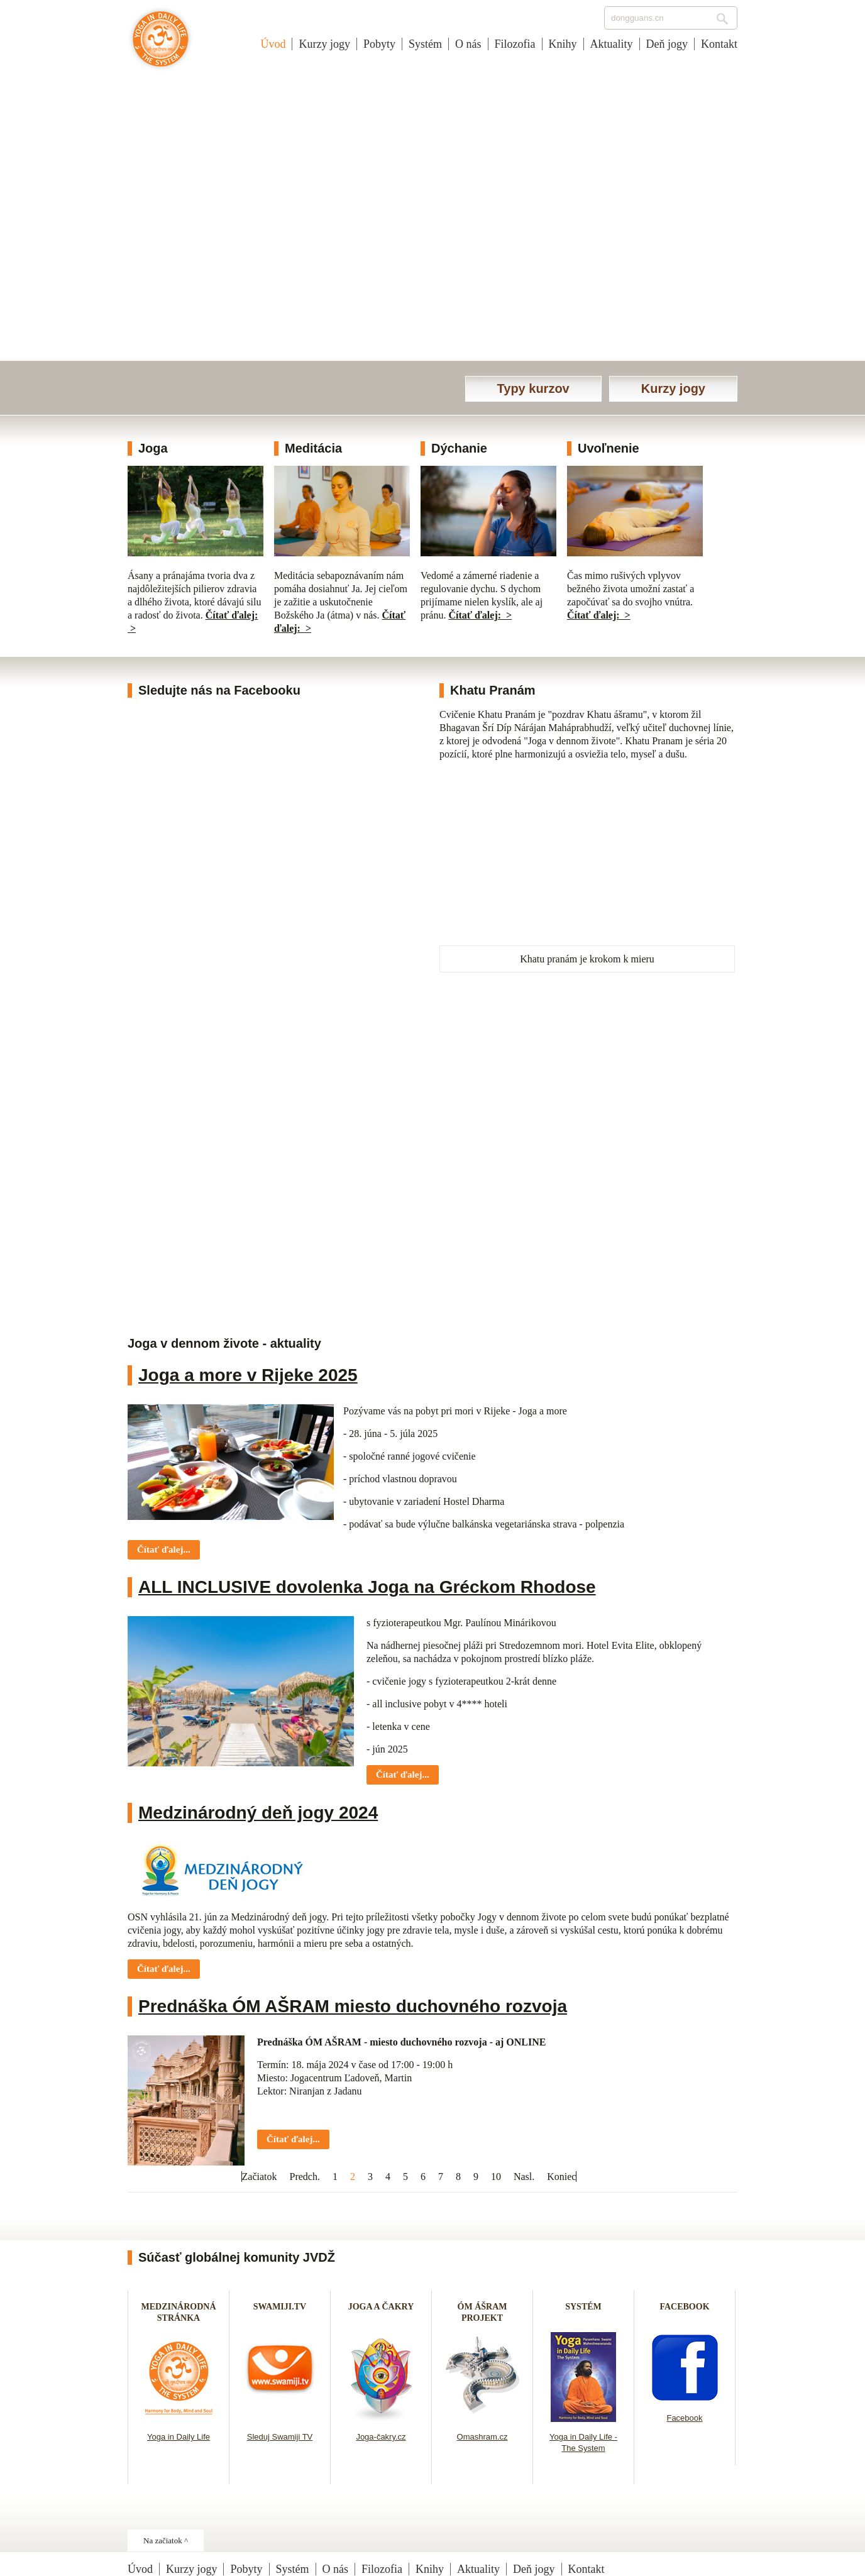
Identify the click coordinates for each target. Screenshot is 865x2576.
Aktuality (611, 44)
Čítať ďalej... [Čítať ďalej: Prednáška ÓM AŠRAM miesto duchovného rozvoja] (293, 2139)
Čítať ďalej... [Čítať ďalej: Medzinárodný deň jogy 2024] (163, 1969)
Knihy (563, 44)
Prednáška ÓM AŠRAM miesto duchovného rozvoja (352, 2006)
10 (496, 2176)
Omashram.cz (482, 2436)
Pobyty (379, 44)
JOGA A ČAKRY (381, 2306)
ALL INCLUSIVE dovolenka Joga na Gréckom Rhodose (367, 1587)
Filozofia (515, 44)
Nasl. (524, 2176)
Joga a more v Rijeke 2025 (248, 1375)
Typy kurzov (533, 388)
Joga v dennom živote (161, 45)
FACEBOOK (684, 2306)
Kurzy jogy (324, 44)
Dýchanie (459, 448)
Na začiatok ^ (165, 2540)
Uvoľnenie (608, 448)
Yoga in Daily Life (178, 2436)
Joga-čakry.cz (380, 2436)
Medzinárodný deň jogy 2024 (258, 1812)
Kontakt (719, 44)
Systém (425, 44)
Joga (153, 448)
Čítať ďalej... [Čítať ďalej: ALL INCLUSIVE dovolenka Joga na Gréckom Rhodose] (402, 1775)
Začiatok (259, 2176)
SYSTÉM (583, 2306)
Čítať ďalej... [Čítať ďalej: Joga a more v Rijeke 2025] (163, 1549)
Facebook (684, 2418)
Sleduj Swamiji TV (280, 2436)
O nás (468, 44)
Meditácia (313, 448)
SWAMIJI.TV (279, 2306)
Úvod (272, 44)
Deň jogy (667, 44)
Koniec (561, 2176)
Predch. (305, 2176)
